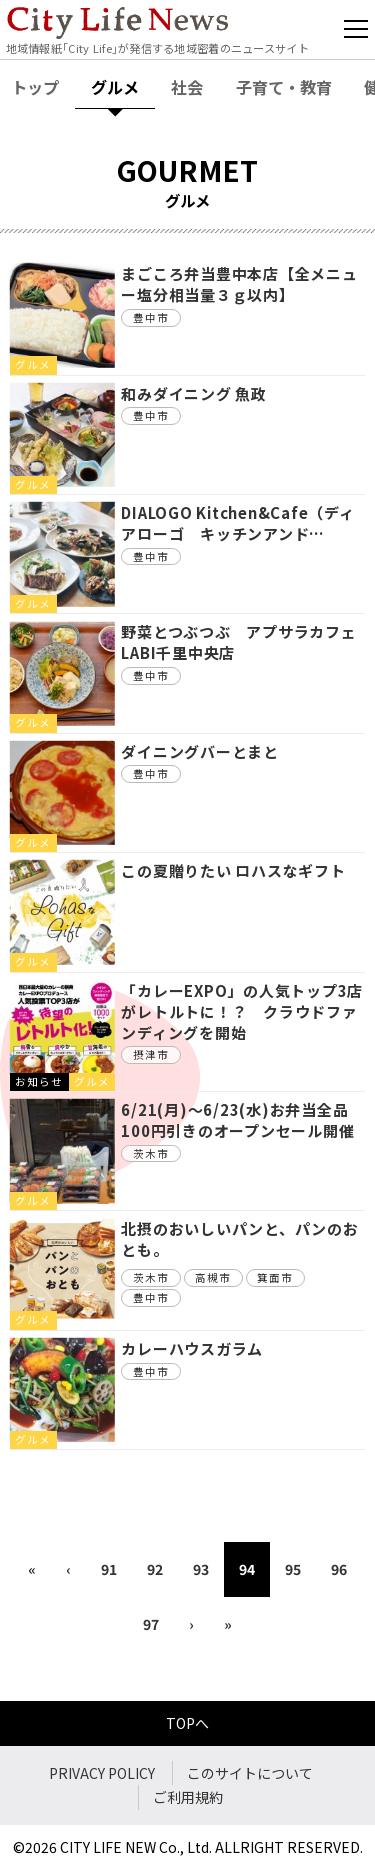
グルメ (115, 87)
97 (151, 1624)
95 (293, 1569)
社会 (187, 87)
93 (201, 1569)
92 (155, 1569)
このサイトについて (250, 1773)
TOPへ (187, 1723)
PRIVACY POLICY (102, 1773)
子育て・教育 (284, 87)
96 (339, 1569)
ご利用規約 (188, 1797)
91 (109, 1569)
